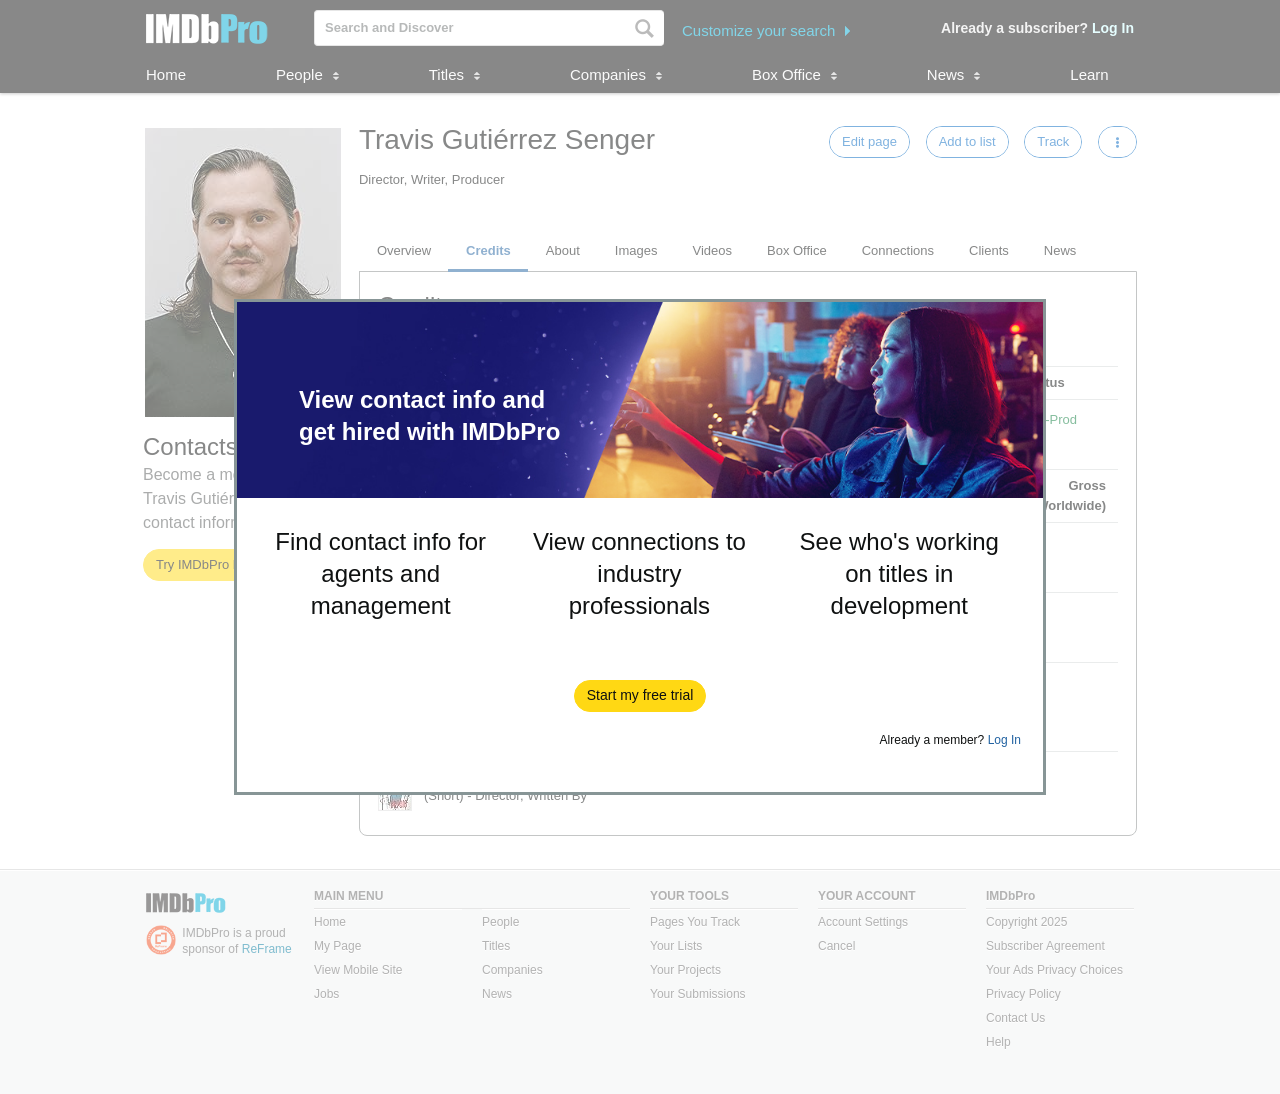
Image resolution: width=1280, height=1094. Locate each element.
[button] (640, 696)
